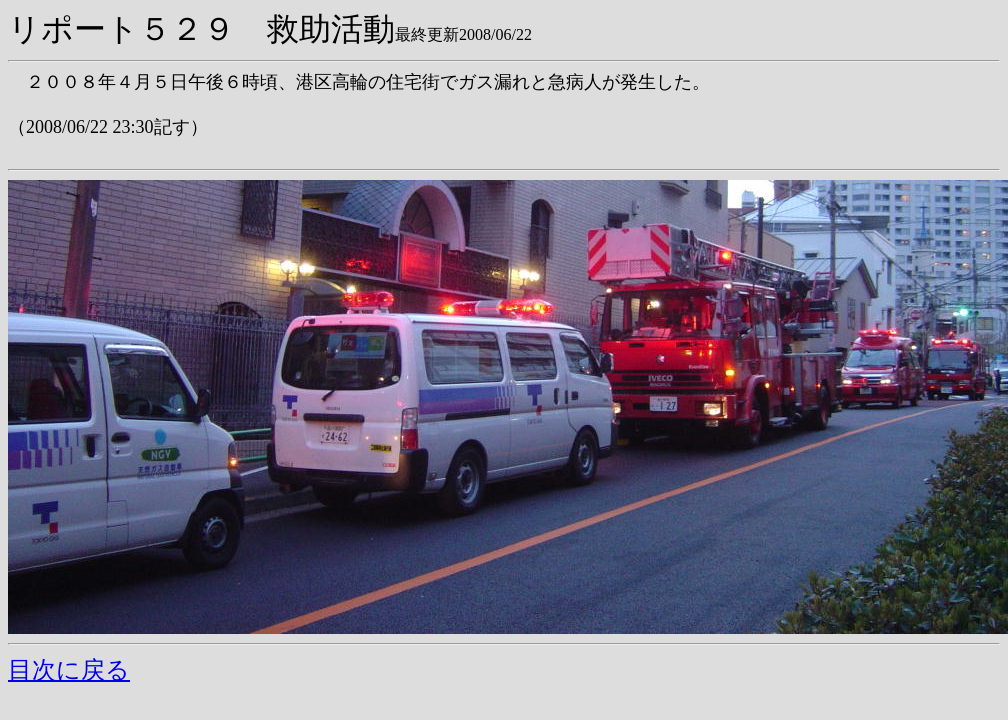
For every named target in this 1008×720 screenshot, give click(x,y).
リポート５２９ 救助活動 (201, 29)
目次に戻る (69, 670)
